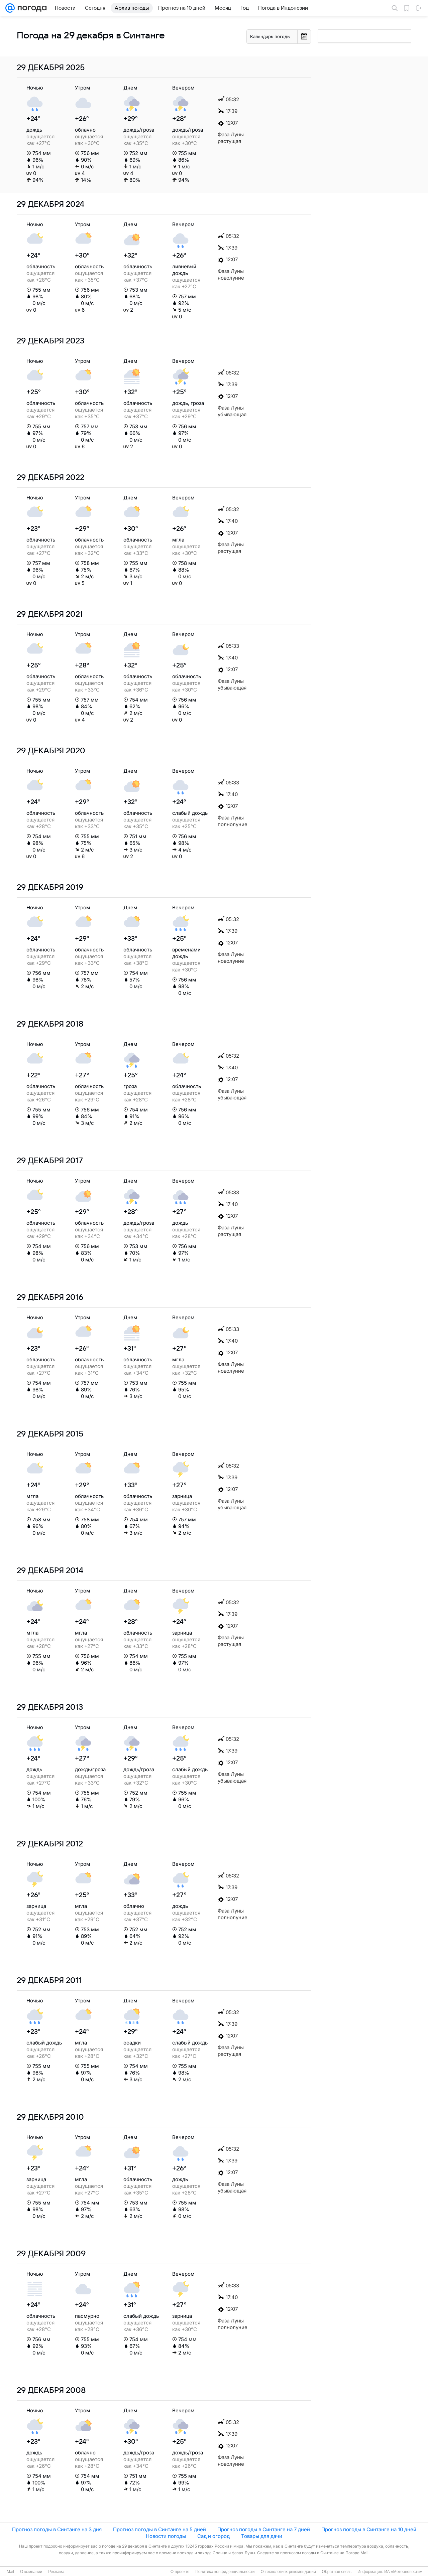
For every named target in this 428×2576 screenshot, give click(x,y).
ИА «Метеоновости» (403, 2571)
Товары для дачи (261, 2536)
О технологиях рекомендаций (288, 2571)
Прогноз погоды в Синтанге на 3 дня (57, 2529)
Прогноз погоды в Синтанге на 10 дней (368, 2529)
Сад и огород (213, 2536)
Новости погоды (166, 2536)
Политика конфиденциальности (224, 2571)
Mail (10, 2571)
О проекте (180, 2571)
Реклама (56, 2571)
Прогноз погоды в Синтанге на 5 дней (159, 2529)
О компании (31, 2571)
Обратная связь (336, 2571)
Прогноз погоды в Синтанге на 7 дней (263, 2529)
